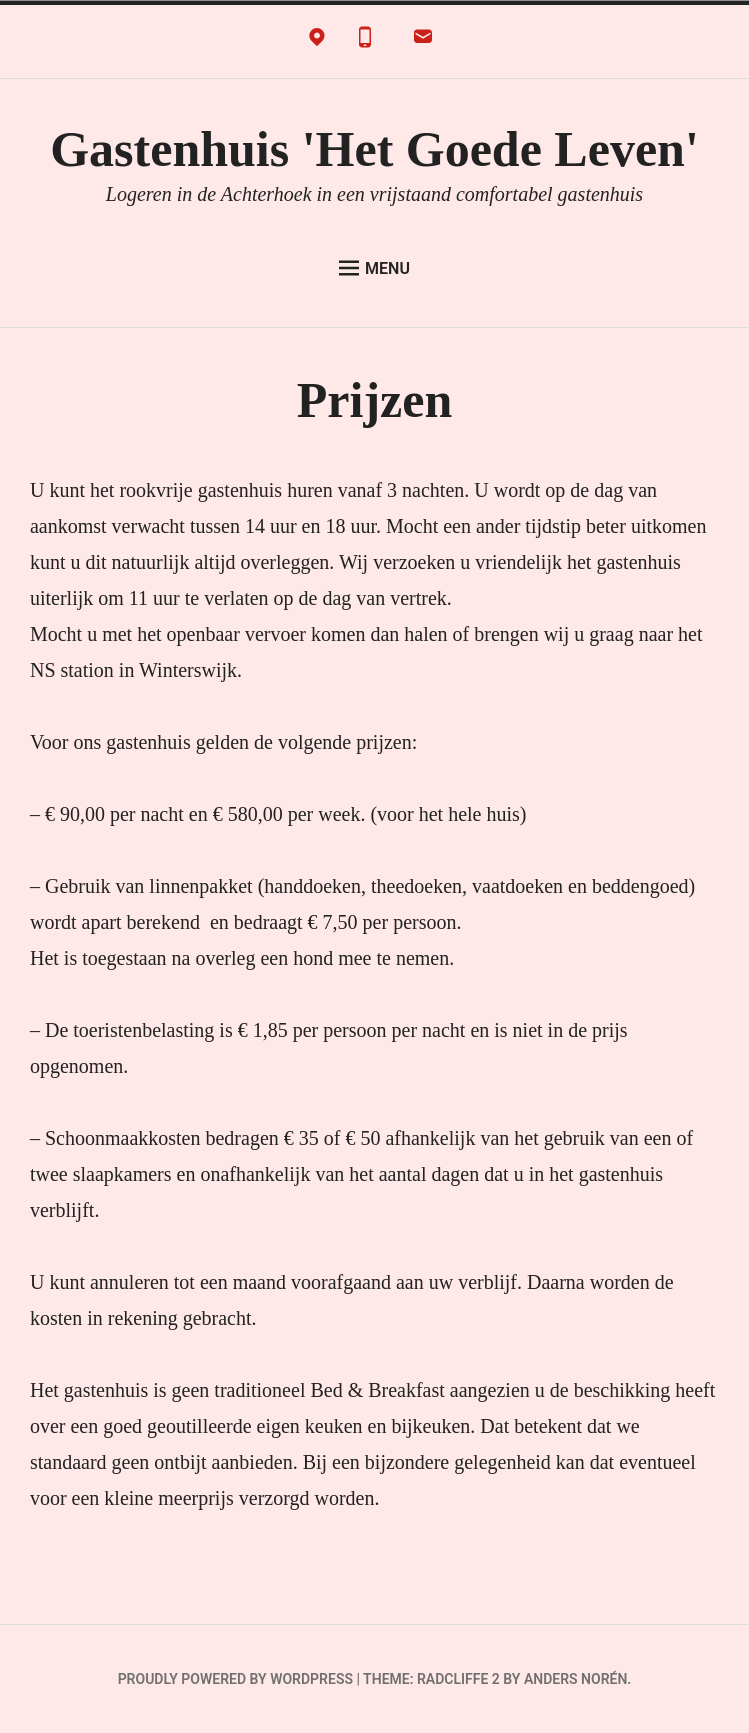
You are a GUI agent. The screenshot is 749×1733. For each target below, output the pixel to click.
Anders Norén (575, 1679)
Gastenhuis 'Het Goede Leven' (374, 149)
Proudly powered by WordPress (235, 1679)
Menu (374, 268)
